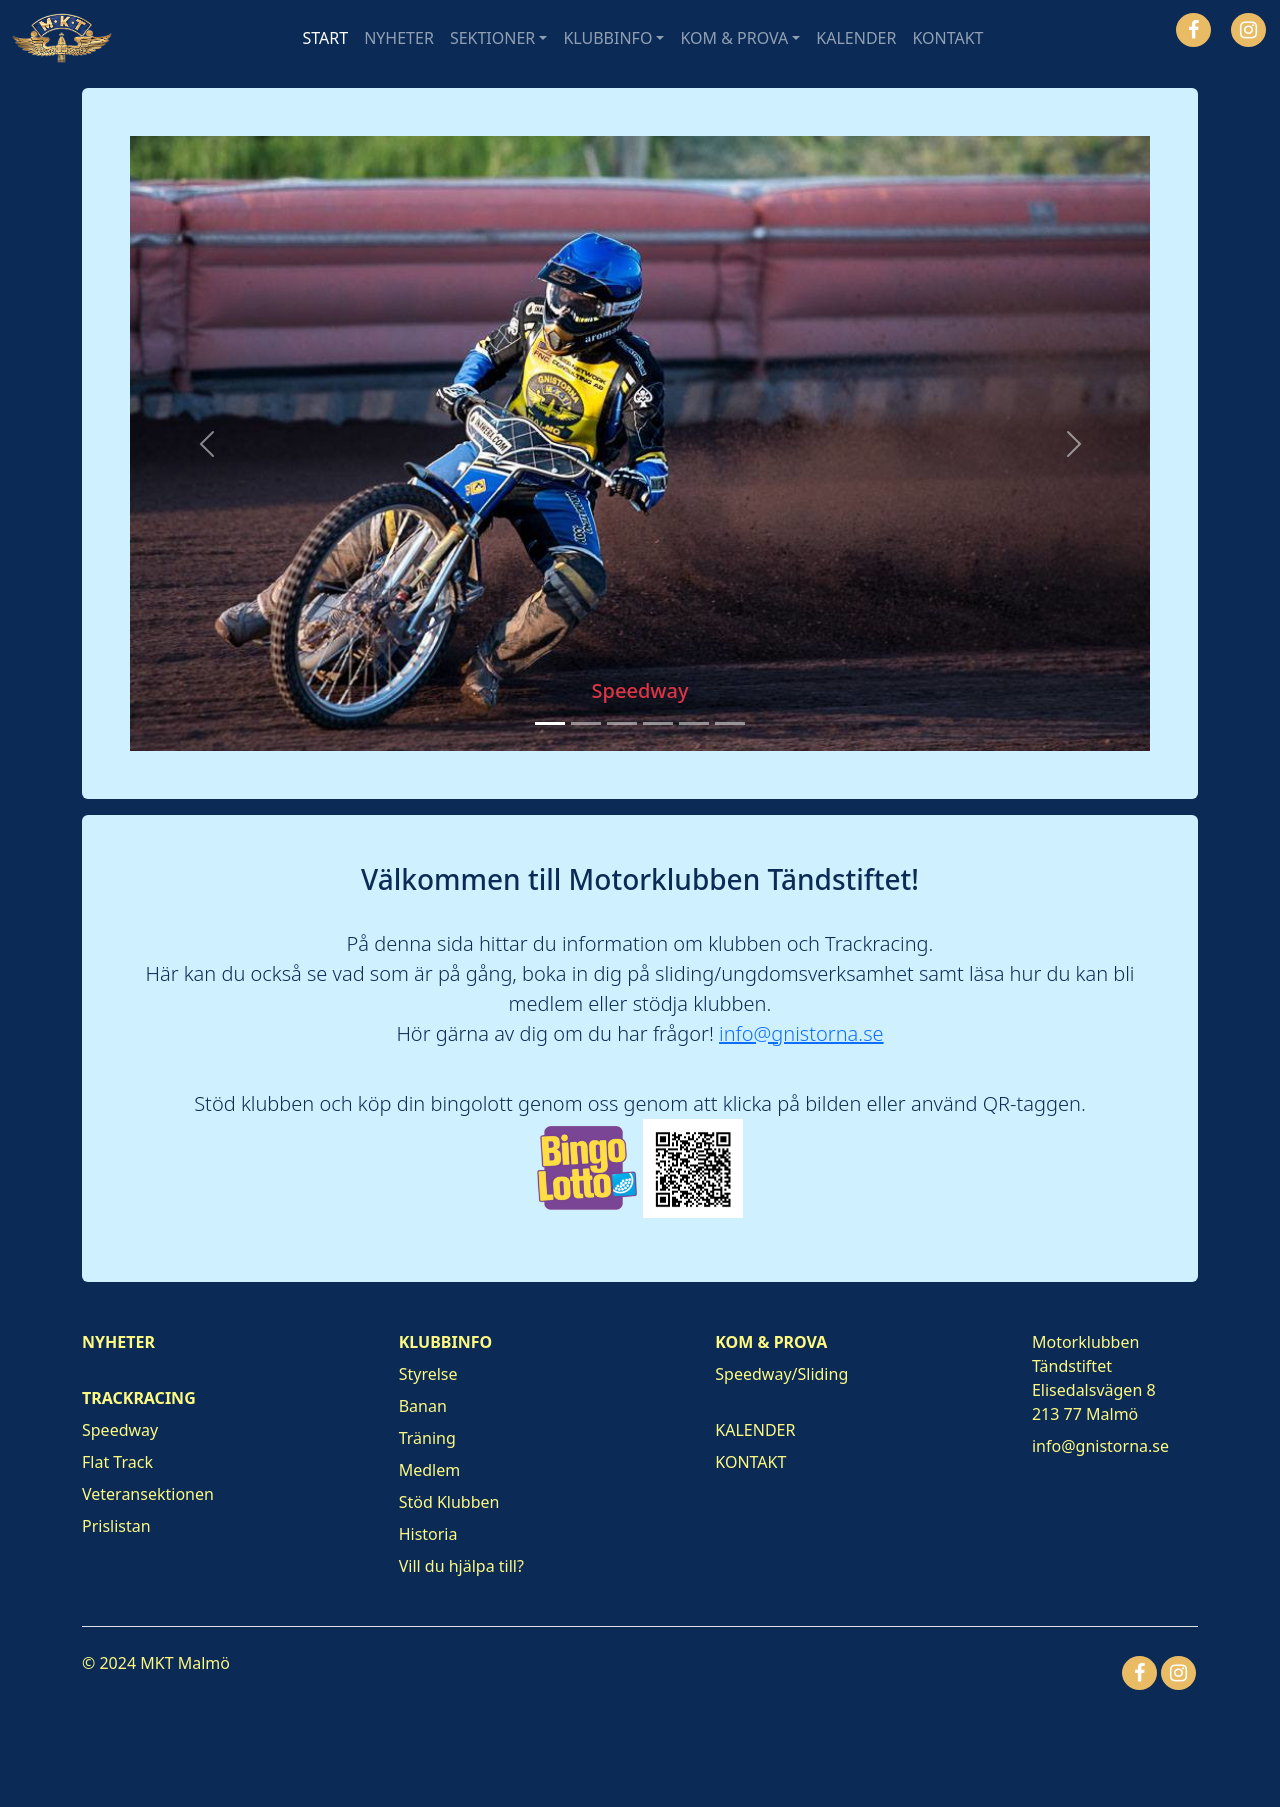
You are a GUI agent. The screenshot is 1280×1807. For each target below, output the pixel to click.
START (326, 38)
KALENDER (856, 38)
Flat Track (117, 1462)
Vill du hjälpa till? (461, 1566)
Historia (428, 1534)
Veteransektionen (148, 1494)
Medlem (430, 1470)
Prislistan (116, 1526)
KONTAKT (947, 38)
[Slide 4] (658, 723)
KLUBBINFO (607, 38)
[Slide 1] (550, 723)
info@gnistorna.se (801, 1033)
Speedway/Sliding (781, 1374)
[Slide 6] (730, 723)
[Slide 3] (622, 723)
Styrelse (428, 1374)
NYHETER (399, 38)
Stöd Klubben (449, 1502)
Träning (427, 1438)
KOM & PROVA (734, 38)
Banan (423, 1406)
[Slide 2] (586, 723)
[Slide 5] (694, 723)
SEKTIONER (492, 38)
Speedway (120, 1430)
